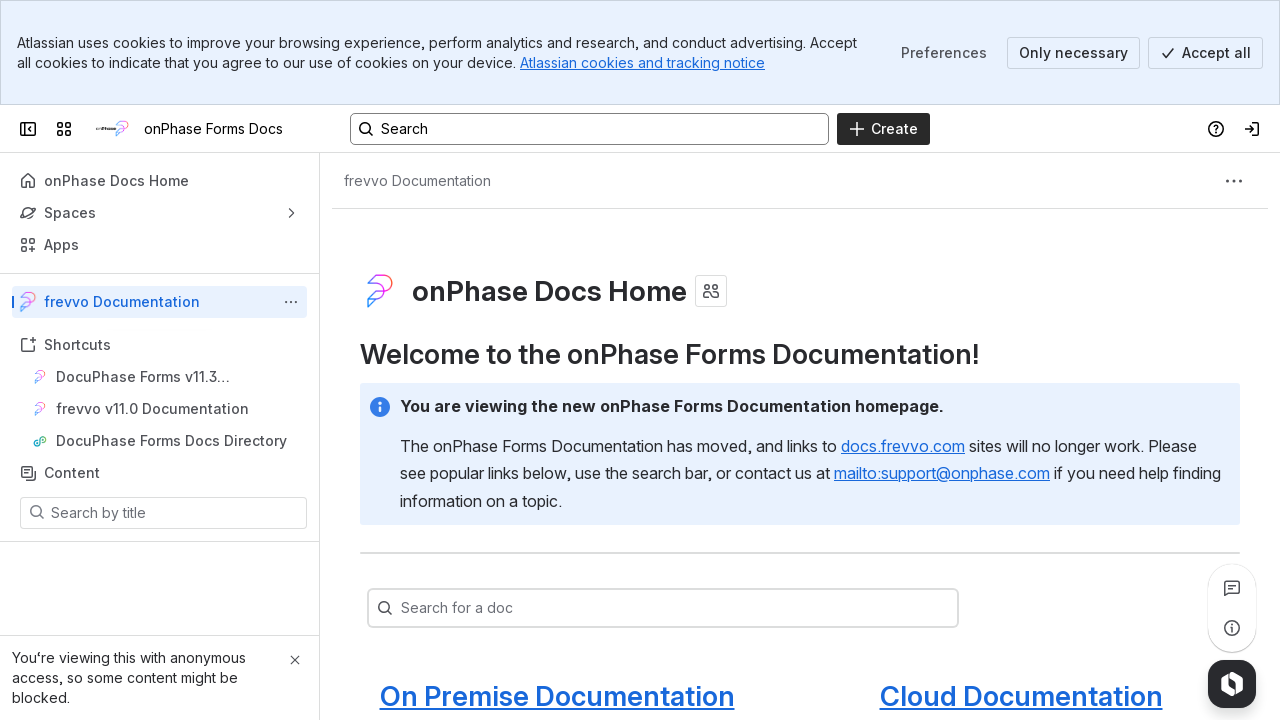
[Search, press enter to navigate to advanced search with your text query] (589, 129)
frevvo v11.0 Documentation (152, 408)
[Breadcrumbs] (417, 181)
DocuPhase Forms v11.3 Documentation (136, 377)
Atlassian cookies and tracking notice (642, 62)
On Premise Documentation (557, 696)
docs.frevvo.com (903, 446)
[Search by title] (175, 513)
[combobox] (442, 608)
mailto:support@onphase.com (942, 473)
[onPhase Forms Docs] (112, 129)
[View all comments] (1232, 588)
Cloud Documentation (1021, 696)
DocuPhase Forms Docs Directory (171, 440)
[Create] (883, 129)
